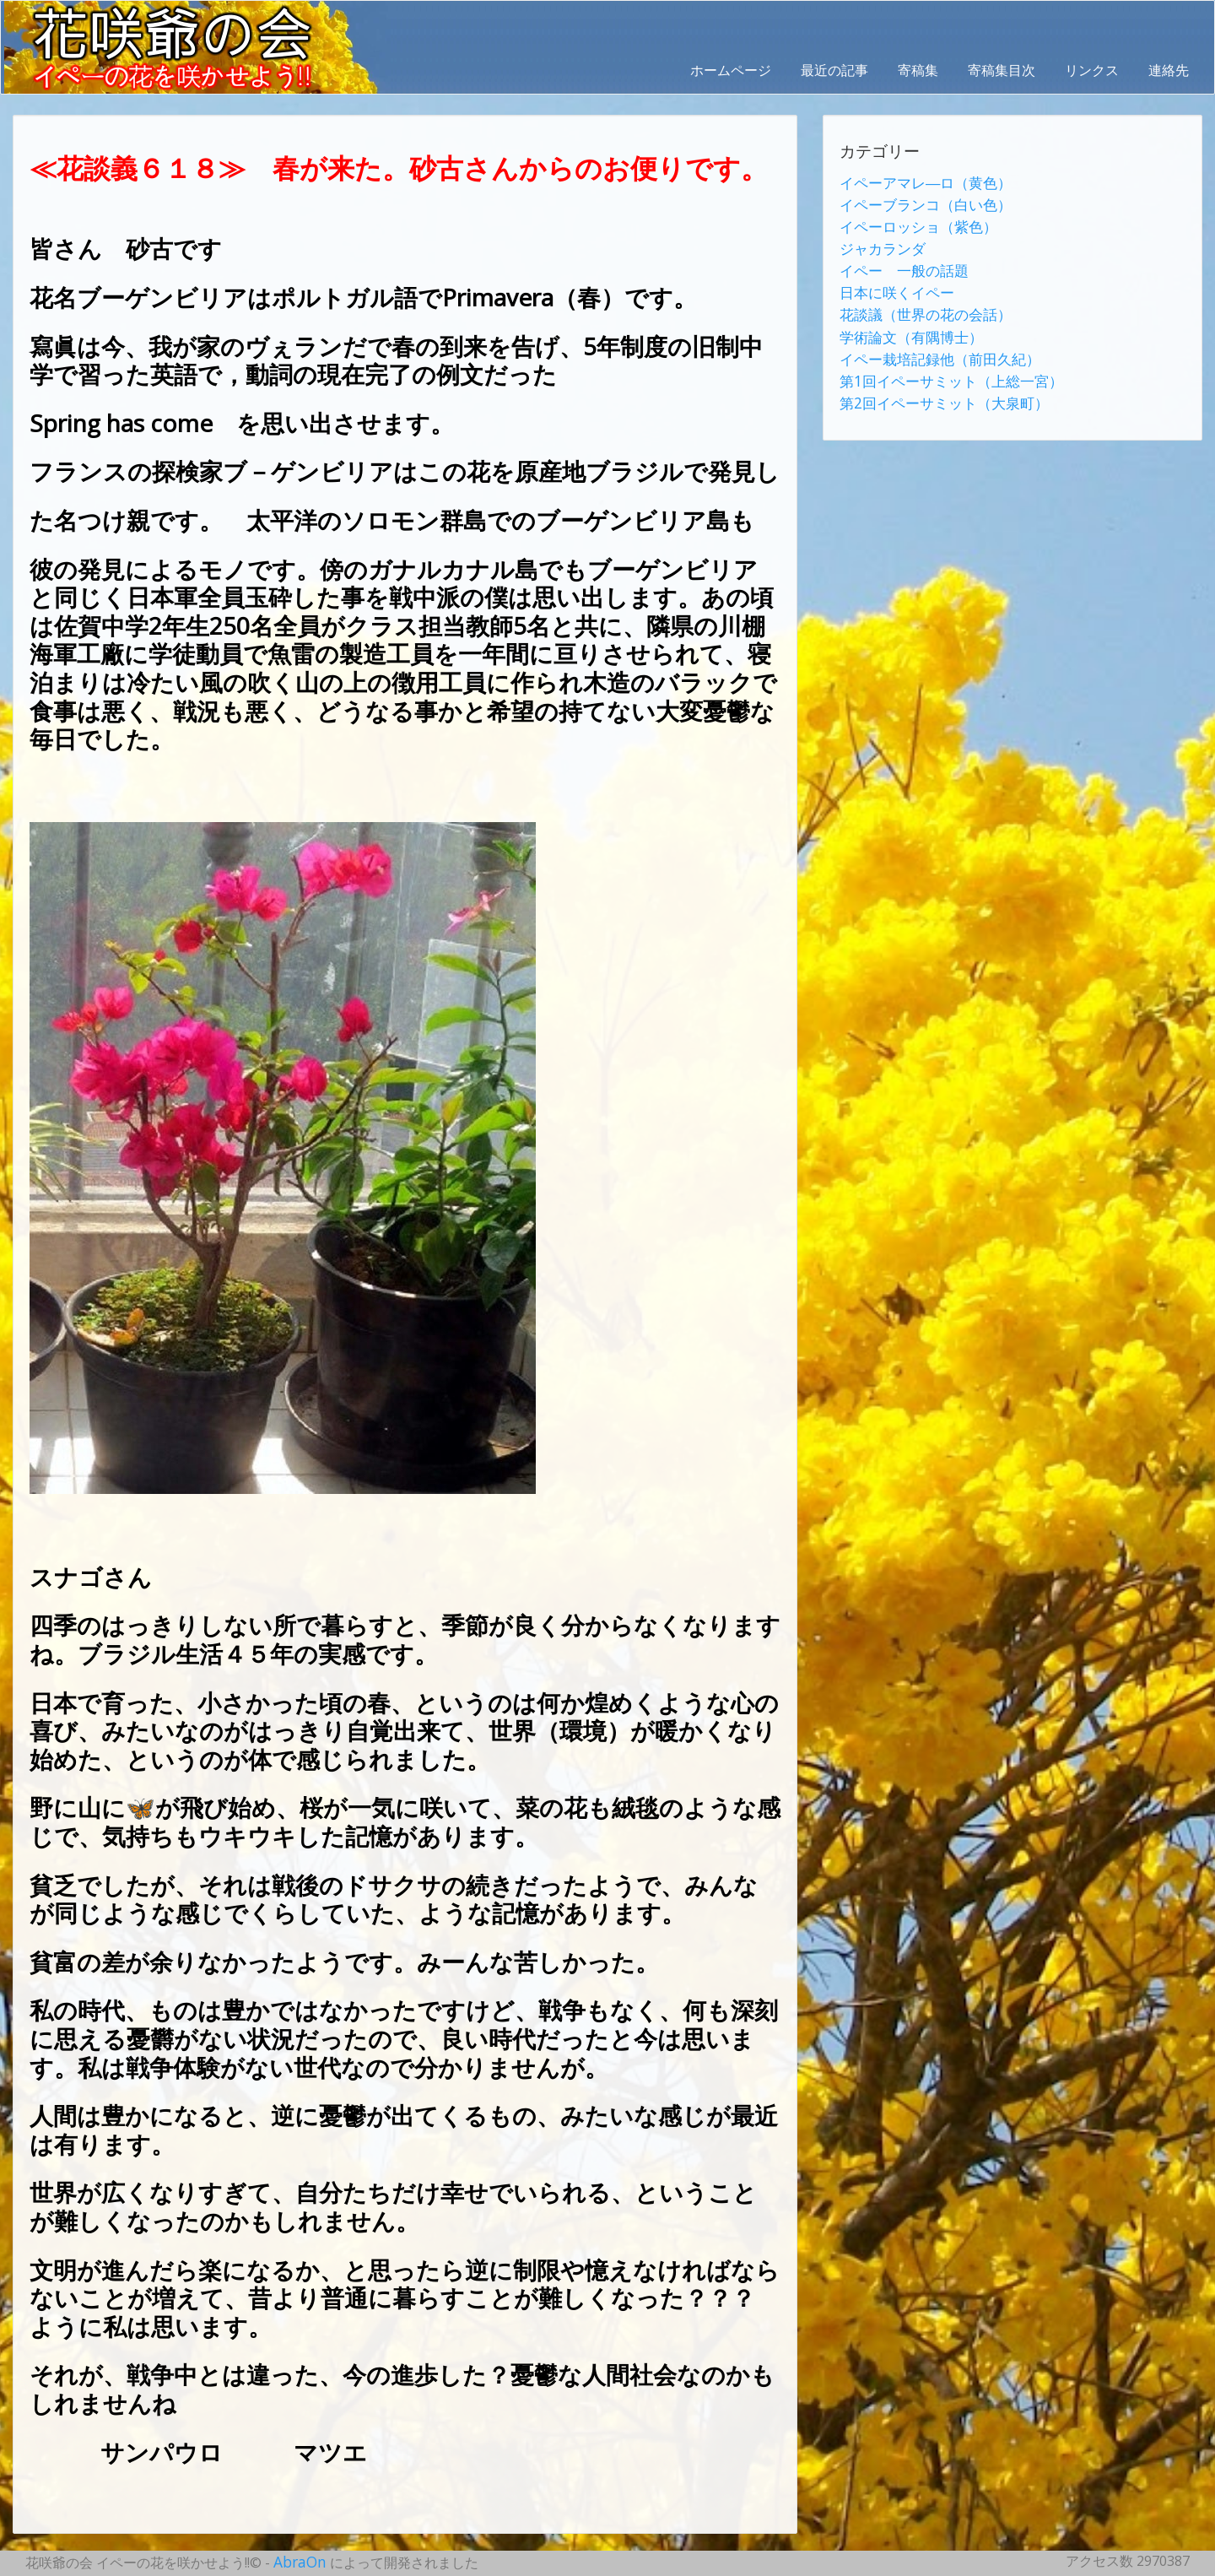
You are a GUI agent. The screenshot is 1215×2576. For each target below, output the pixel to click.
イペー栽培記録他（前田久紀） (934, 343)
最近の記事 (834, 70)
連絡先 (1168, 70)
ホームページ (730, 70)
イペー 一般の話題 (900, 262)
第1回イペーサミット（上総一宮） (945, 363)
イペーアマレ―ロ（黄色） (921, 181)
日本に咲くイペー (894, 282)
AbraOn (297, 2561)
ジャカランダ (880, 242)
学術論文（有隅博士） (907, 323)
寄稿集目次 (1001, 70)
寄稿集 (918, 70)
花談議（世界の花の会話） (921, 303)
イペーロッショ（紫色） (914, 222)
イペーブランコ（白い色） (921, 201)
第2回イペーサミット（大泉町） (938, 384)
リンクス (1092, 70)
